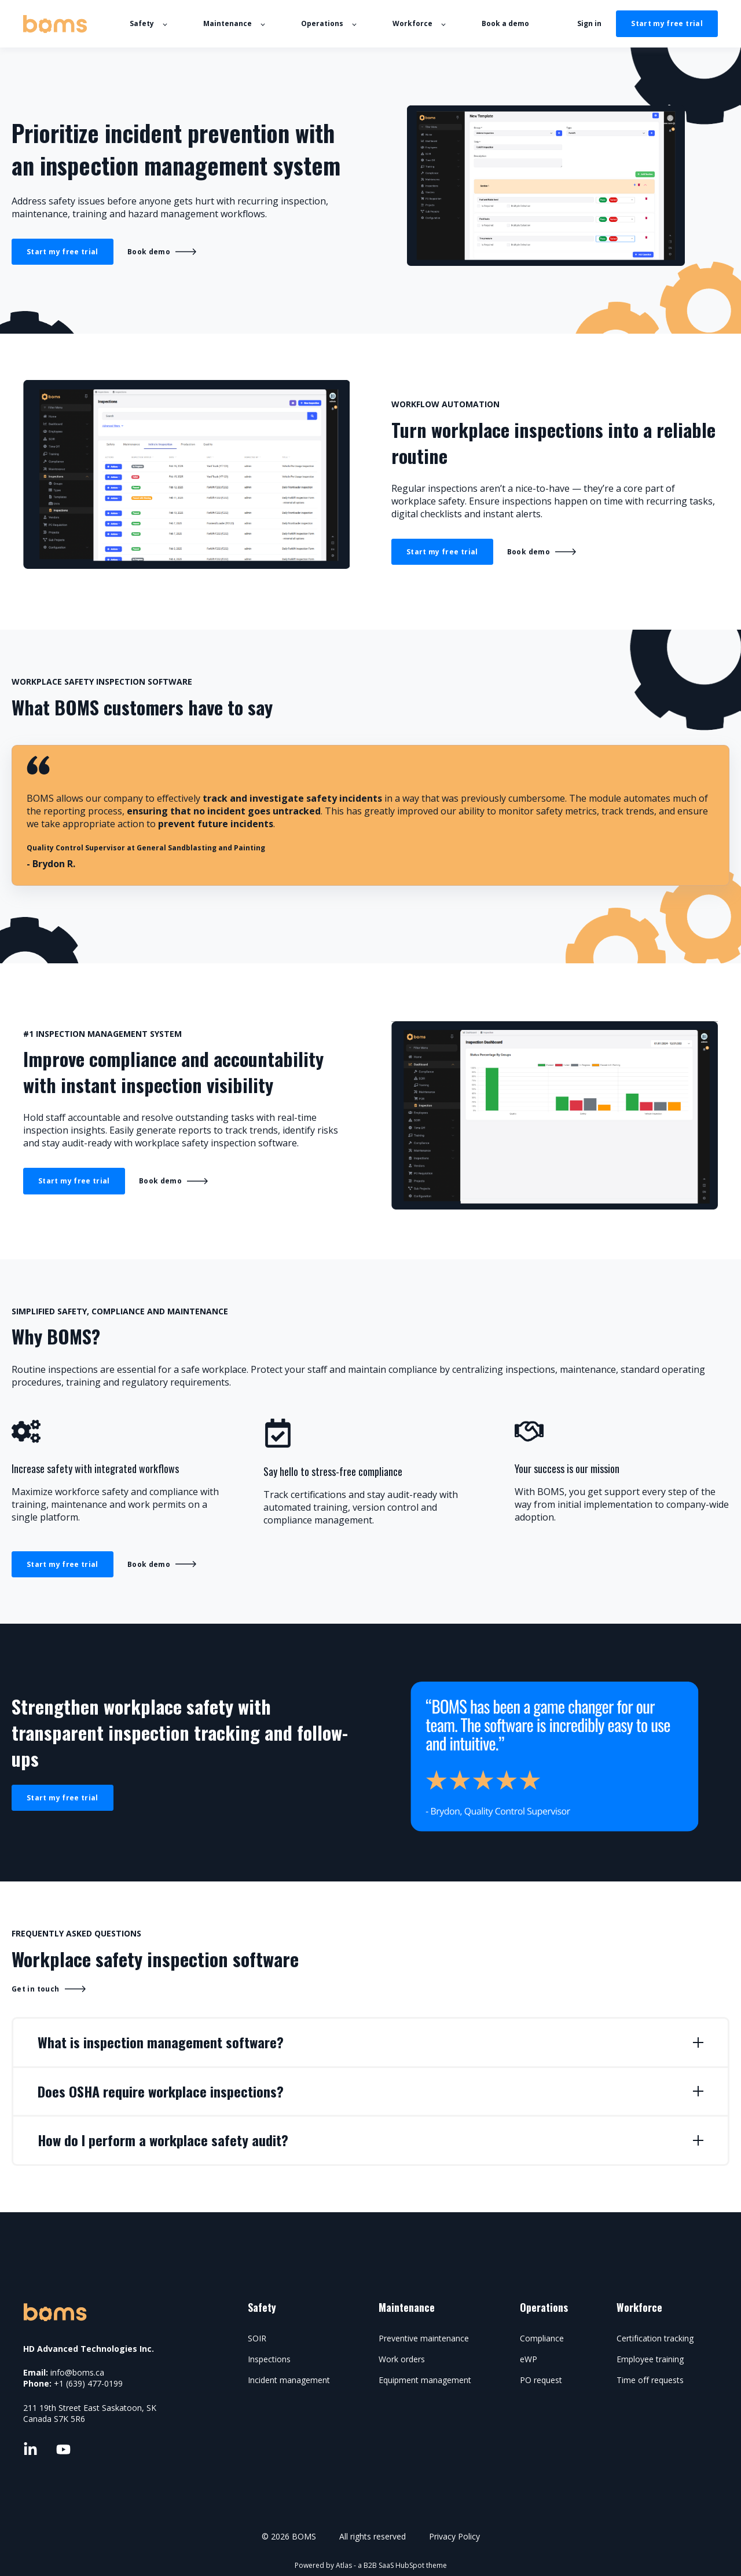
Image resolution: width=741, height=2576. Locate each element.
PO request (541, 2380)
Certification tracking (655, 2338)
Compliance (542, 2338)
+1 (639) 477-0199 (88, 2383)
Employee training (650, 2359)
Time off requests (650, 2380)
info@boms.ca (77, 2372)
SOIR (257, 2338)
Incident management (289, 2380)
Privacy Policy (454, 2536)
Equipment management (425, 2380)
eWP (528, 2359)
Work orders (402, 2359)
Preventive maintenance (424, 2338)
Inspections (269, 2359)
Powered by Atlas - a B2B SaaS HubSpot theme (371, 2565)
